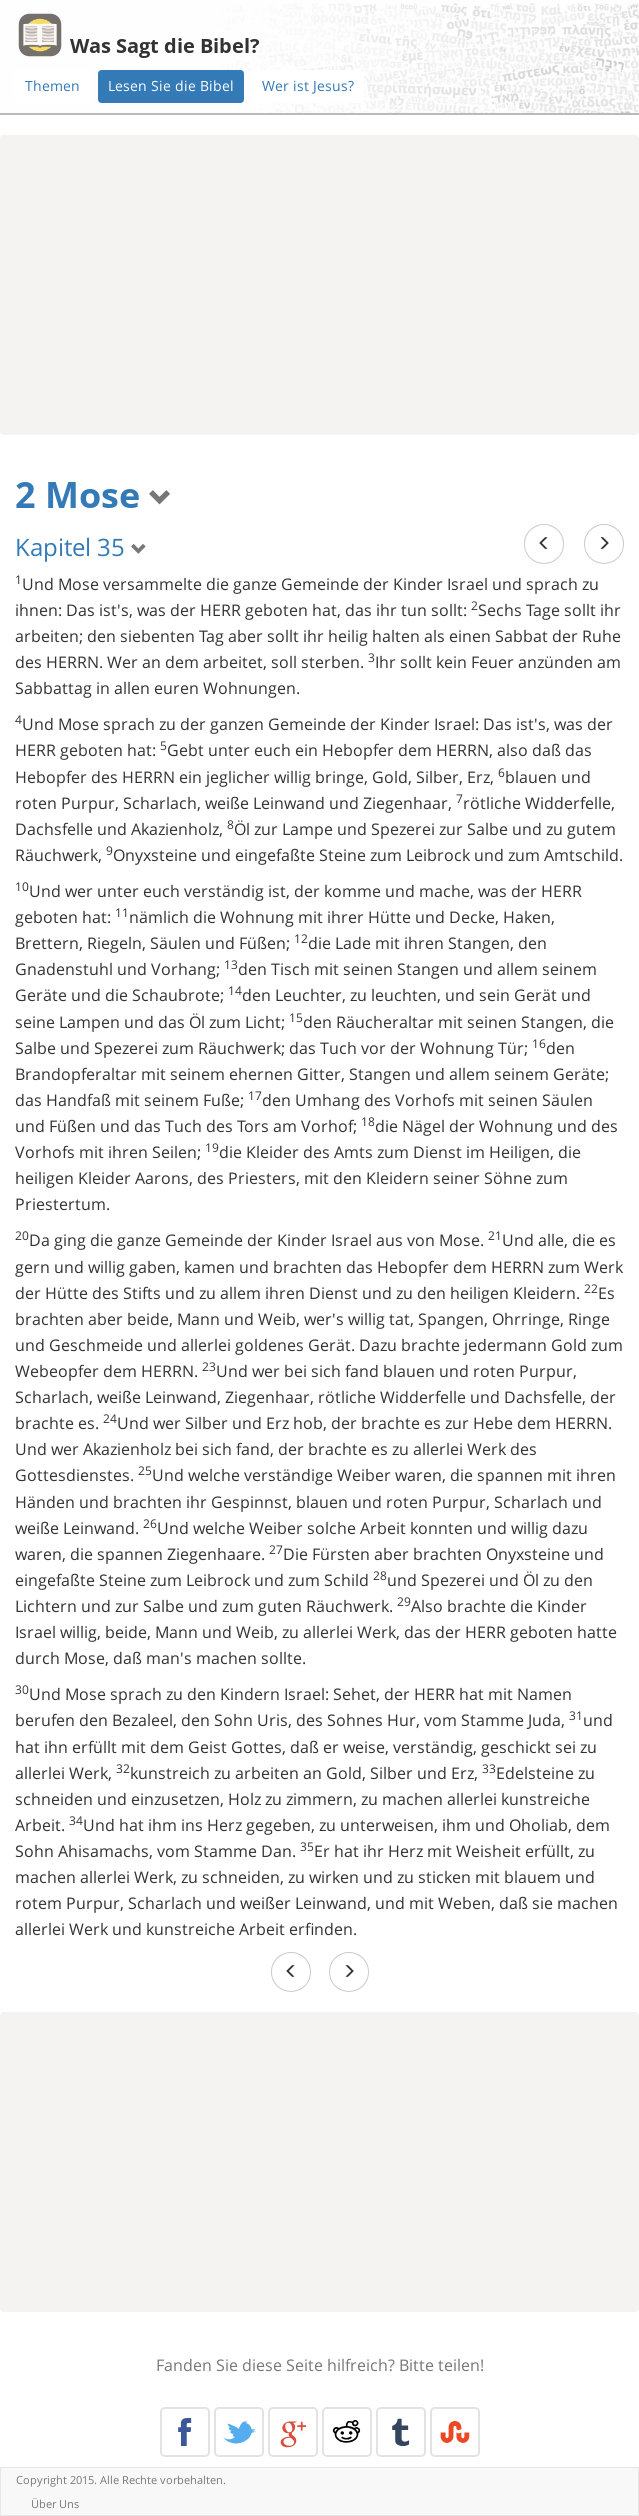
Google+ (293, 2432)
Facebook (185, 2432)
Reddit (347, 2432)
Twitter (239, 2432)
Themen (52, 85)
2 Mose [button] (93, 494)
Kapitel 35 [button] (81, 546)
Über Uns (55, 2503)
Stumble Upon (455, 2432)
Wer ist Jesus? (308, 85)
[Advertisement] (319, 285)
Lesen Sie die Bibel (171, 85)
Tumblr (401, 2432)
